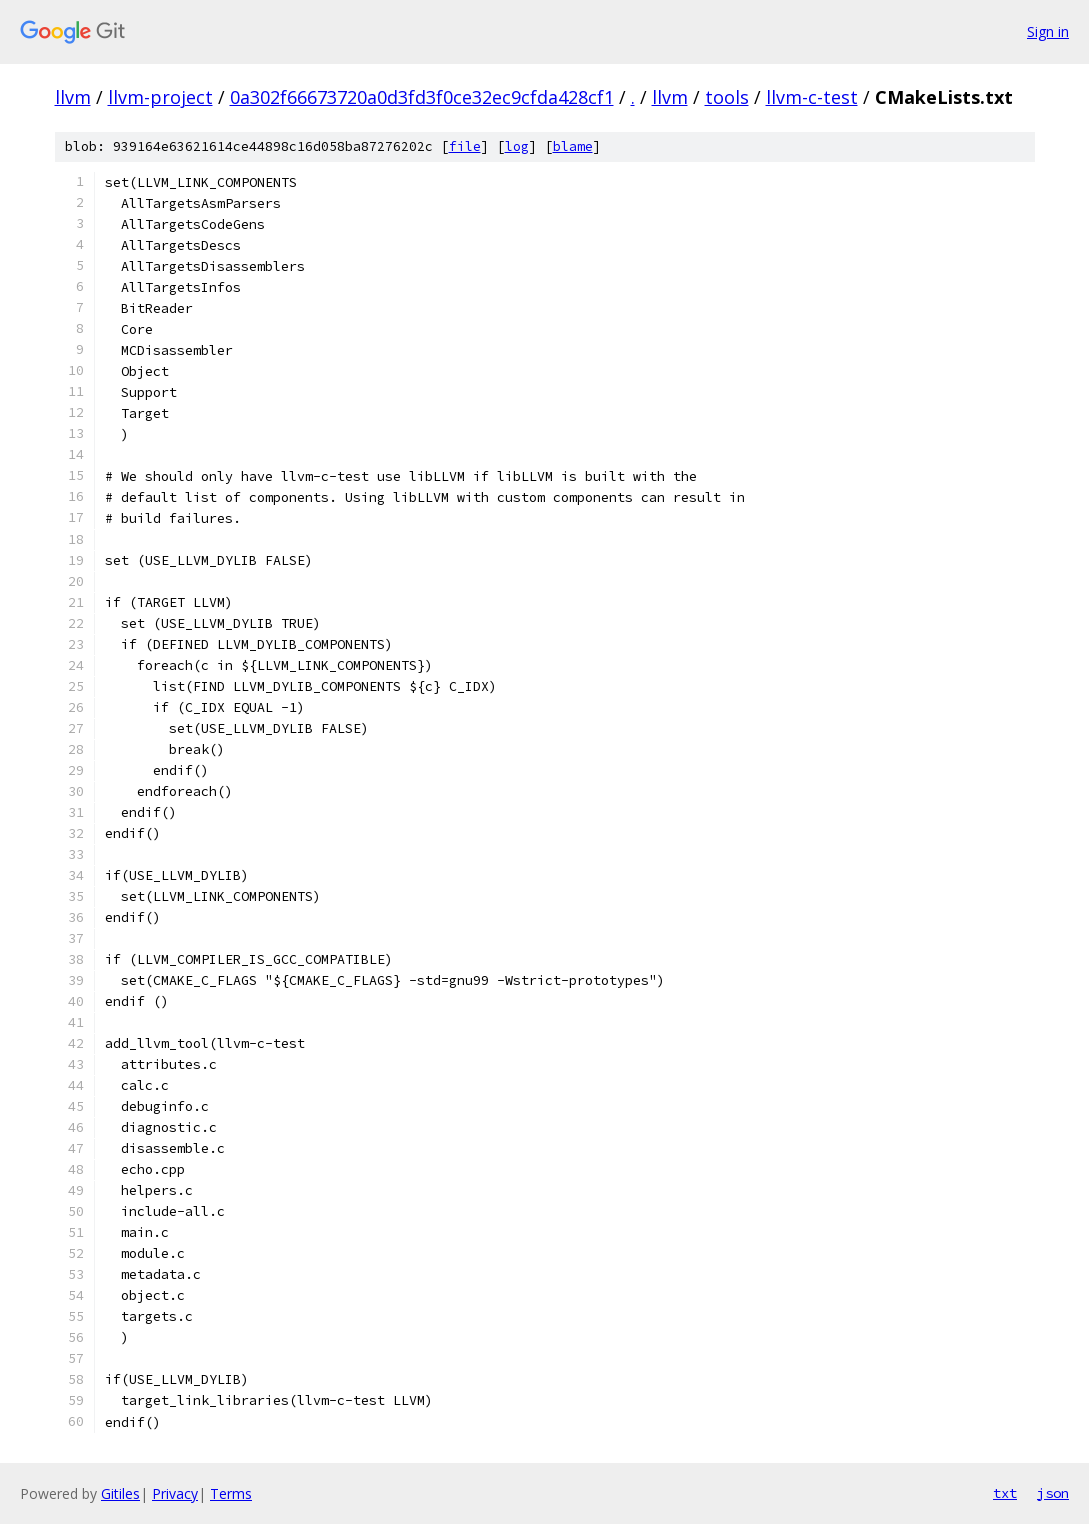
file (465, 146)
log (517, 146)
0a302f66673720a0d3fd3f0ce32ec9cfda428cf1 (422, 97)
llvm (73, 97)
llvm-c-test (812, 97)
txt (1005, 1493)
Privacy (175, 1493)
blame (573, 146)
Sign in (1048, 31)
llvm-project (160, 97)
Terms (231, 1493)
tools (727, 97)
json (1053, 1493)
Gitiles (120, 1493)
